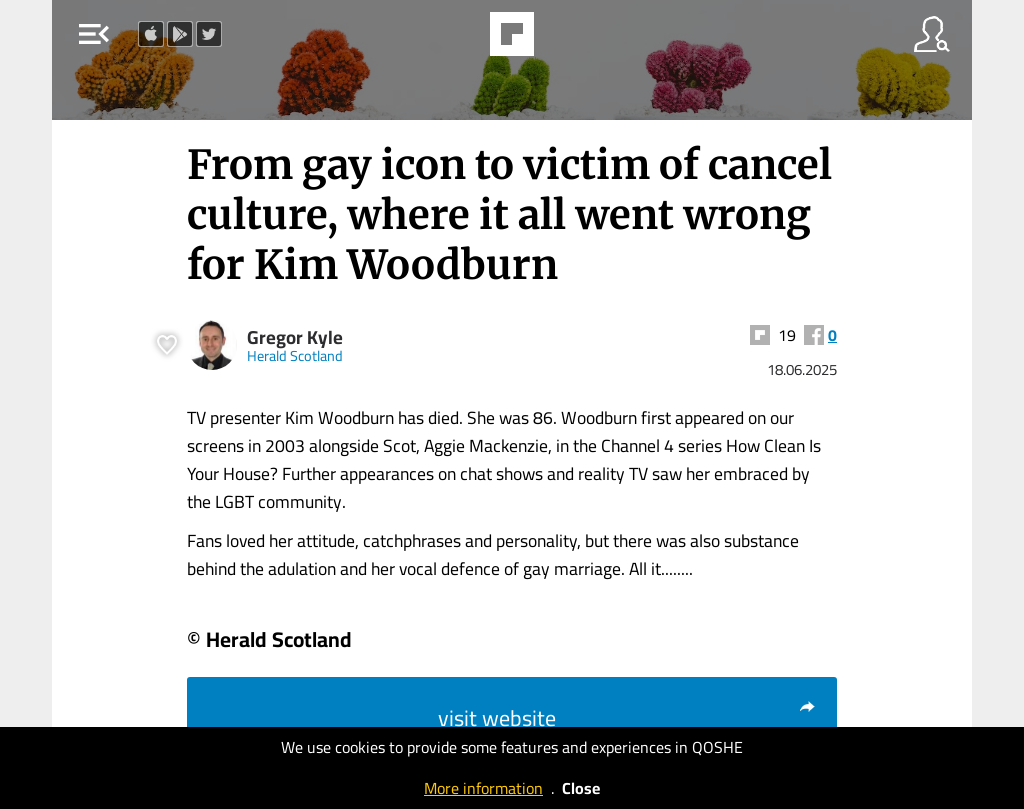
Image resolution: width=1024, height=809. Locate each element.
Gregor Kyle (295, 337)
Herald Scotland (295, 355)
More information (483, 788)
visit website (627, 718)
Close (581, 788)
